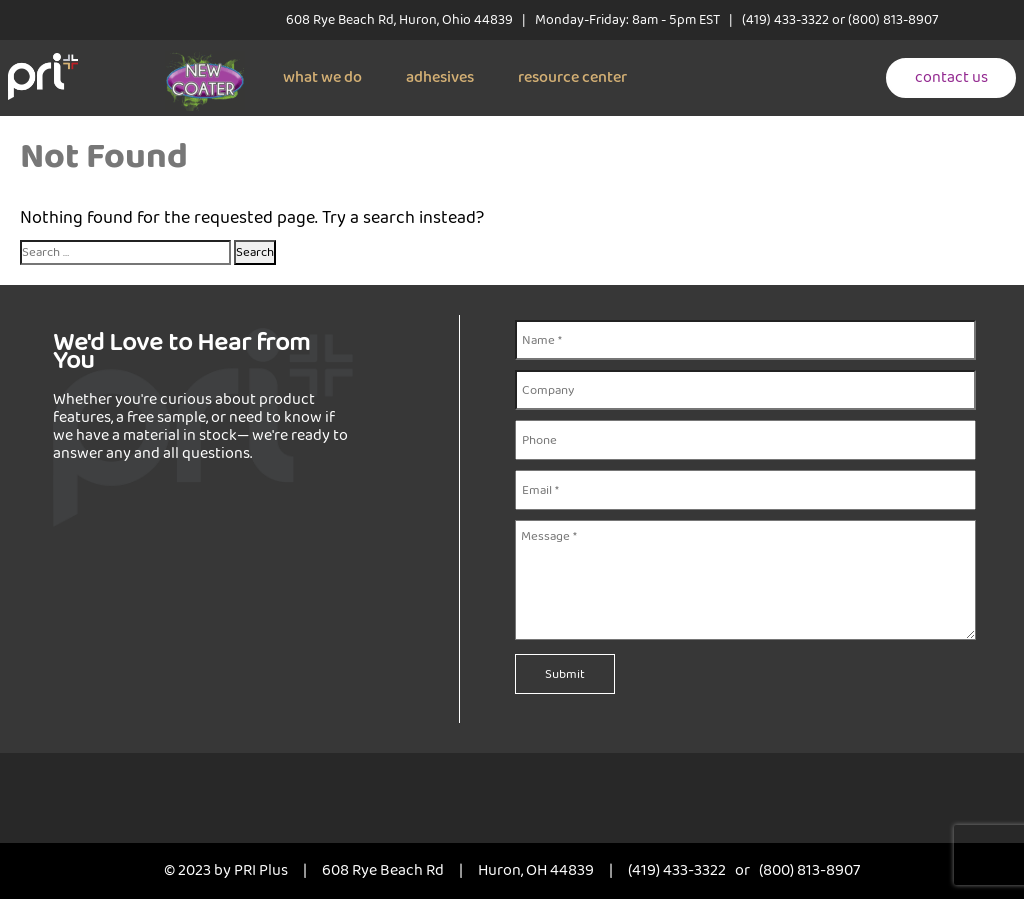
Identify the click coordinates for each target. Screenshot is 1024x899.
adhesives (440, 78)
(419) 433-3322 (785, 20)
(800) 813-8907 (893, 20)
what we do (322, 78)
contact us (951, 77)
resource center (572, 78)
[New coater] (205, 61)
